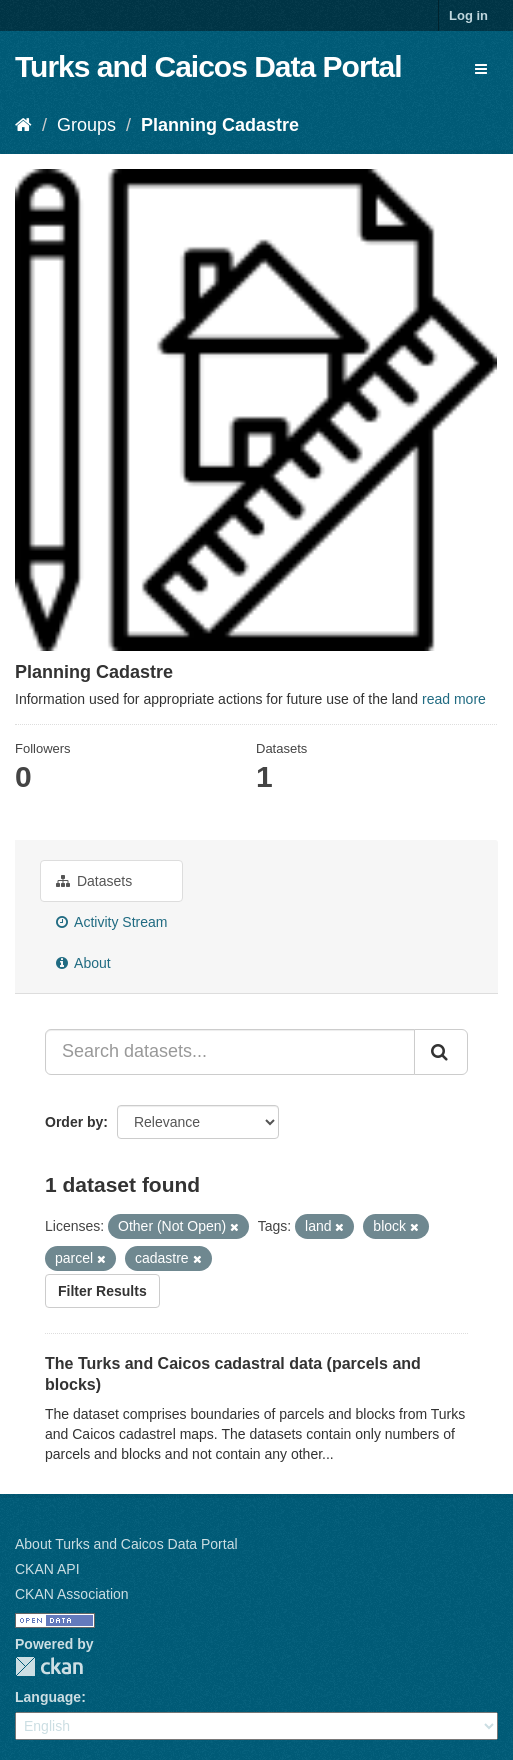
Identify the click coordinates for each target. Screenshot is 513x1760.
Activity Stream (111, 922)
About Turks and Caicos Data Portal (126, 1544)
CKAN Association (72, 1594)
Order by (74, 1122)
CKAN (49, 1666)
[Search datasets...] (230, 1052)
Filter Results (102, 1291)
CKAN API (47, 1569)
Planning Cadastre (220, 125)
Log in (468, 15)
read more (454, 699)
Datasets (94, 881)
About (83, 963)
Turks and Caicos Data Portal (208, 66)
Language (48, 1697)
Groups (86, 125)
